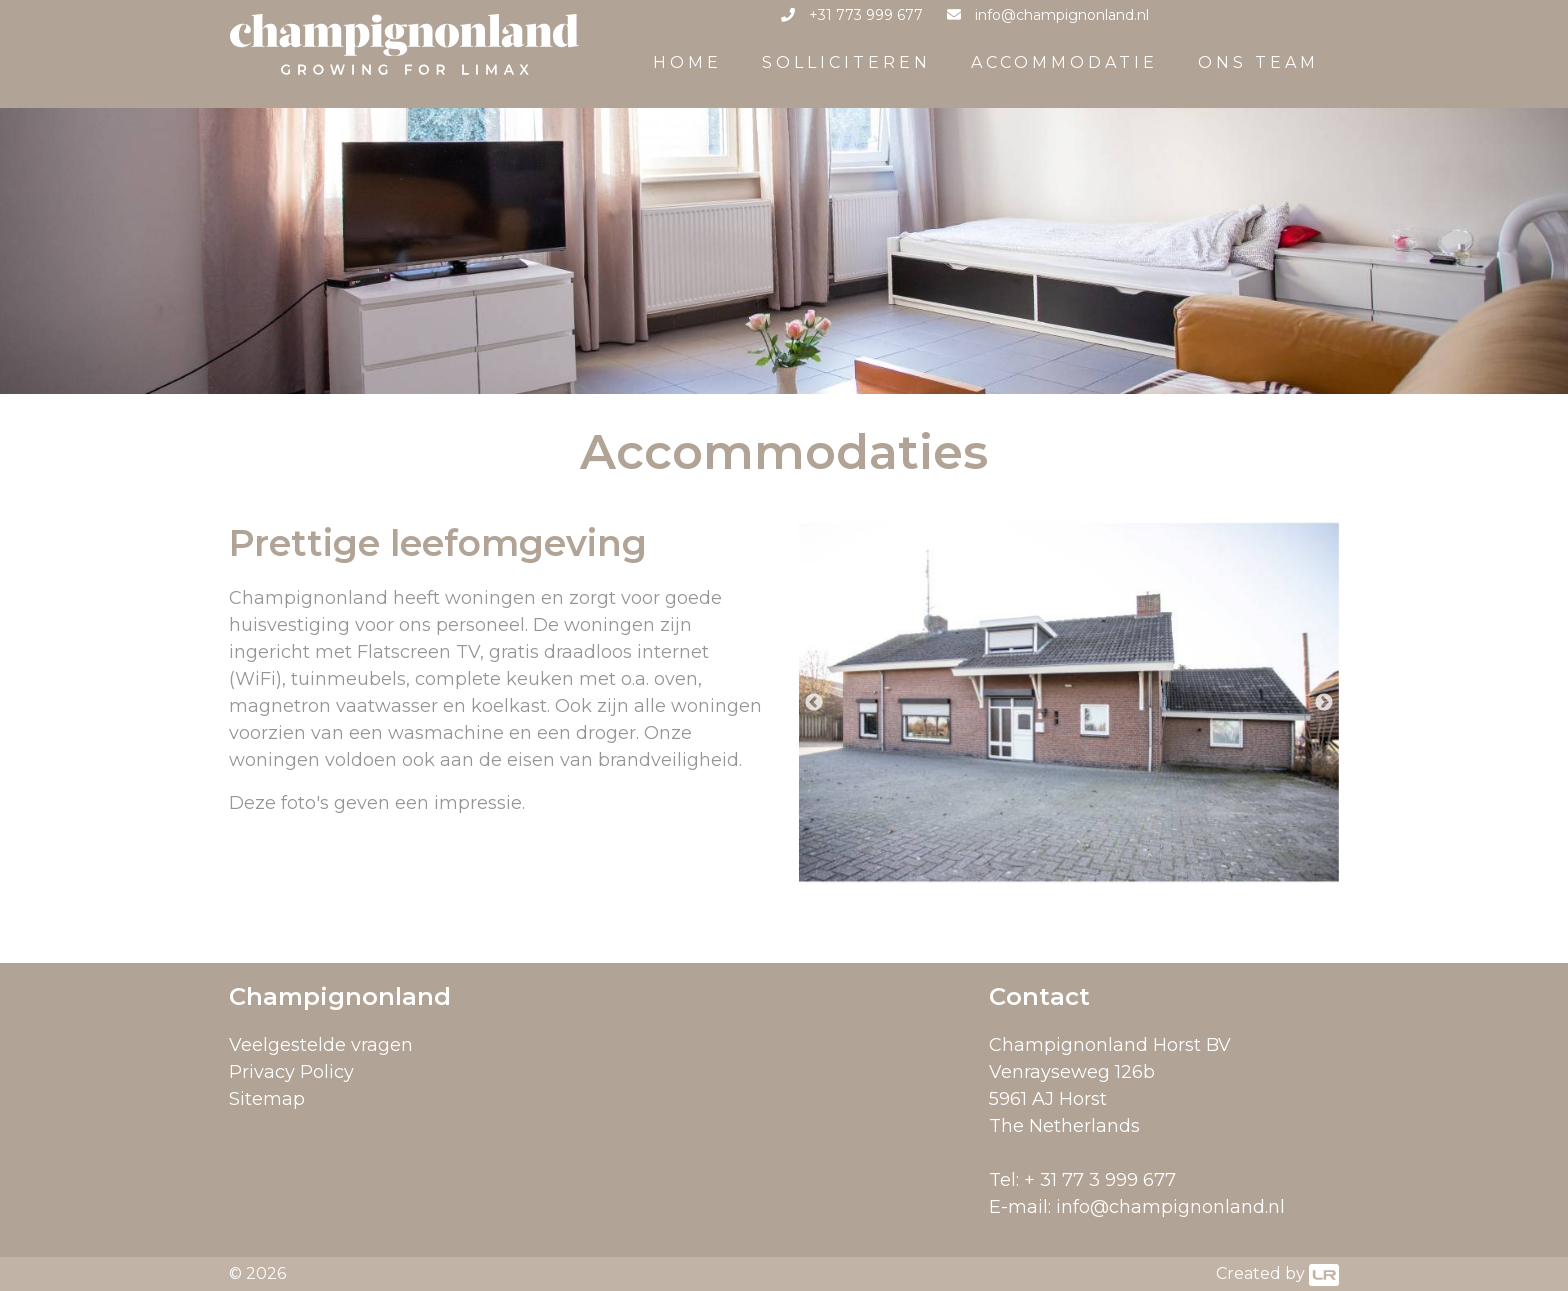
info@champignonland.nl (1170, 1207)
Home (687, 62)
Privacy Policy (291, 1072)
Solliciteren (846, 62)
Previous (814, 703)
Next (1324, 703)
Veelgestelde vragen (321, 1045)
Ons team (1258, 62)
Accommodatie (1064, 62)
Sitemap (267, 1099)
